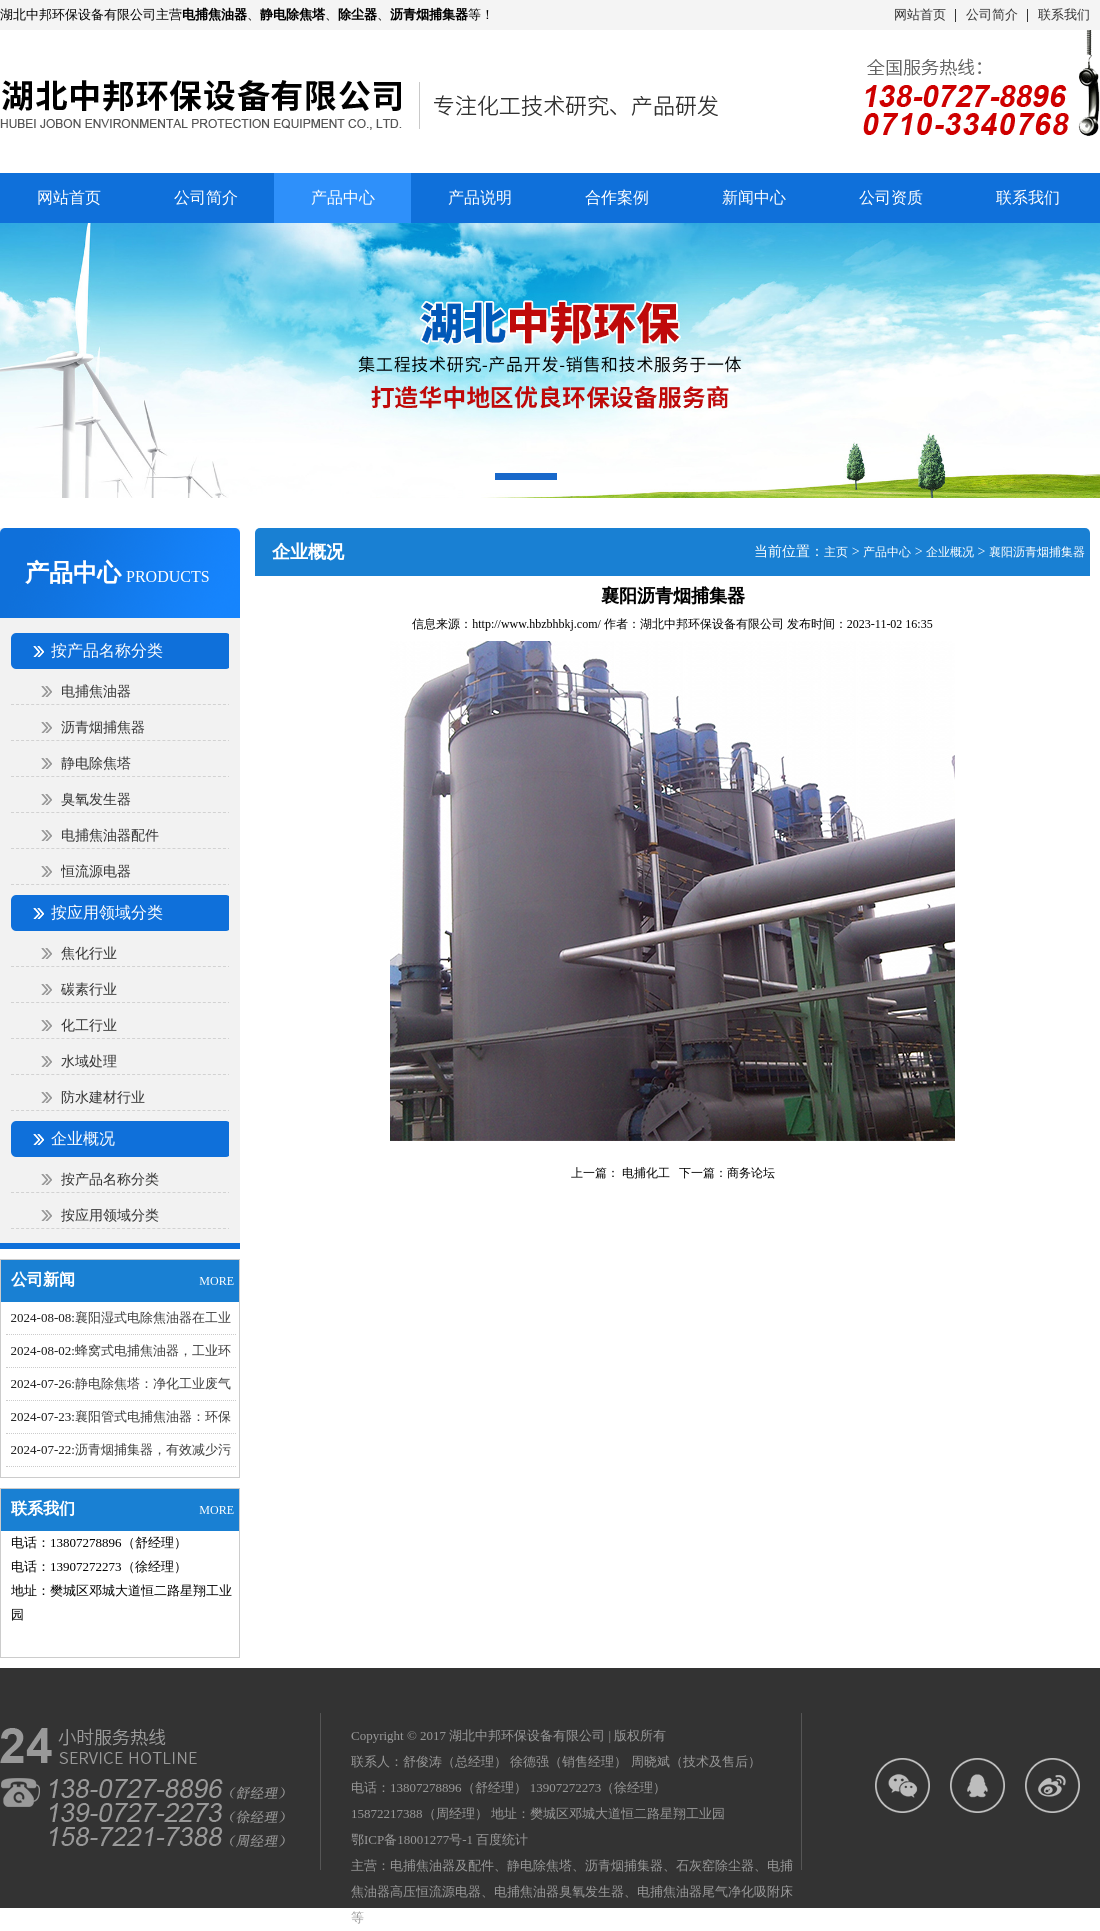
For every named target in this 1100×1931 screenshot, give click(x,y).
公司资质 (891, 197)
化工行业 (89, 1025)
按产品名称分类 (110, 1179)
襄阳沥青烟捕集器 (1037, 552)
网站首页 (920, 14)
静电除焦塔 (96, 763)
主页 (836, 552)
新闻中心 (754, 197)
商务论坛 (751, 1173)
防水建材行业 (103, 1097)
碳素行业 (89, 989)
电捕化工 (644, 1173)
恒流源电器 (96, 871)
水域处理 (89, 1061)
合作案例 (617, 197)
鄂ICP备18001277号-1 (412, 1839)
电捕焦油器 (96, 691)
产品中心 (887, 552)
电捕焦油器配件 (110, 835)
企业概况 (950, 552)
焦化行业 (89, 953)
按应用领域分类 (110, 1215)
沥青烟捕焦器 (103, 727)
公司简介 (992, 14)
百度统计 (502, 1839)
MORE (216, 1281)
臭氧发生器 (96, 799)
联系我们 (1064, 14)
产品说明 (480, 197)
